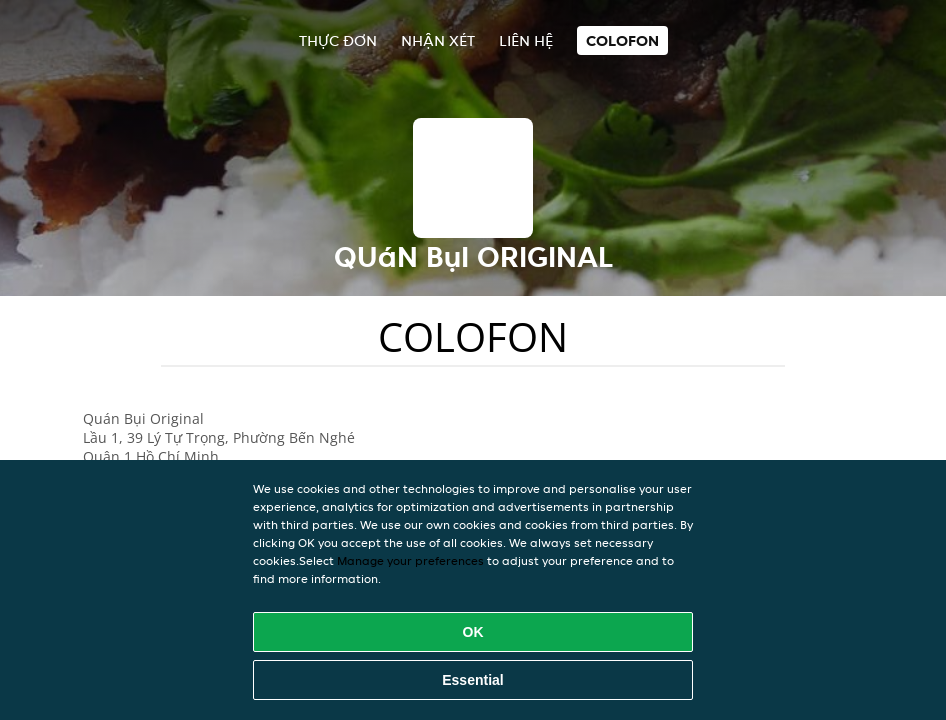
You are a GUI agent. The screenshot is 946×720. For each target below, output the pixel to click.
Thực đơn (338, 40)
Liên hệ (526, 40)
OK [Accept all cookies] (473, 632)
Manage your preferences (410, 560)
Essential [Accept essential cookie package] (472, 680)
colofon (622, 40)
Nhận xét (438, 40)
